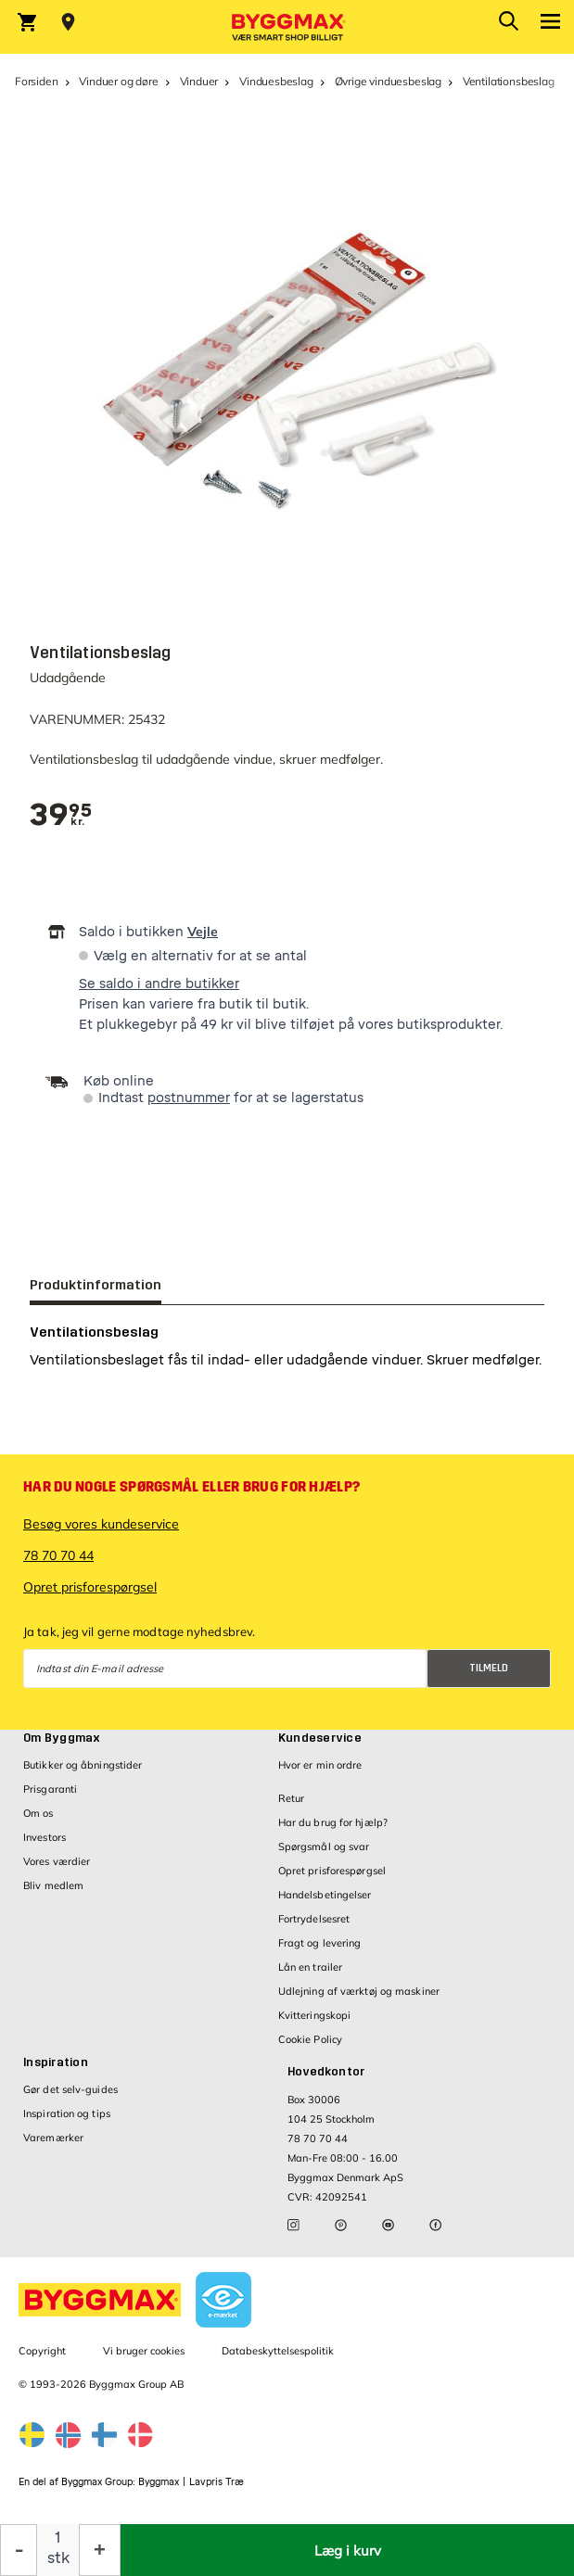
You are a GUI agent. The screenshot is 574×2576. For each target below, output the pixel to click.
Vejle (202, 931)
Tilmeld (488, 1668)
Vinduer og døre (118, 81)
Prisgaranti (50, 1789)
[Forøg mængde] (100, 2550)
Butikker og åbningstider (82, 1764)
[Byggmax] (287, 27)
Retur (291, 1798)
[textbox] (61, 815)
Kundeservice (320, 1738)
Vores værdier (56, 1861)
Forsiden (36, 81)
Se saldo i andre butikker (159, 984)
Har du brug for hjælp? (333, 1822)
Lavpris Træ (216, 2482)
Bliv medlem (53, 1885)
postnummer (188, 1098)
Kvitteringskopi (314, 2015)
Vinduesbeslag (276, 81)
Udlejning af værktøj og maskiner (359, 1991)
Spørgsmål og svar (324, 1846)
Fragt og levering (320, 1942)
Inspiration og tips (66, 2113)
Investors (44, 1837)
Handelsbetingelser (325, 1894)
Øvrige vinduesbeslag (388, 81)
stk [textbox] (58, 2558)
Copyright (42, 2350)
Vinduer (199, 81)
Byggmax (158, 2482)
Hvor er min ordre (320, 1764)
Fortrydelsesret (314, 1918)
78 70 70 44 (58, 1555)
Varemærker (53, 2137)
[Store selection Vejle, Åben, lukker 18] (68, 22)
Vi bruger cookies (144, 2350)
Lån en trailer (310, 1967)
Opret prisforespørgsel (90, 1587)
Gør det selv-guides (70, 2089)
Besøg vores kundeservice (101, 1524)
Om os (38, 1813)
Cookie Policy (310, 2039)
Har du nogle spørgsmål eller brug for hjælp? (191, 1486)
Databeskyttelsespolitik (278, 2350)
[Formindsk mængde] (18, 2550)
